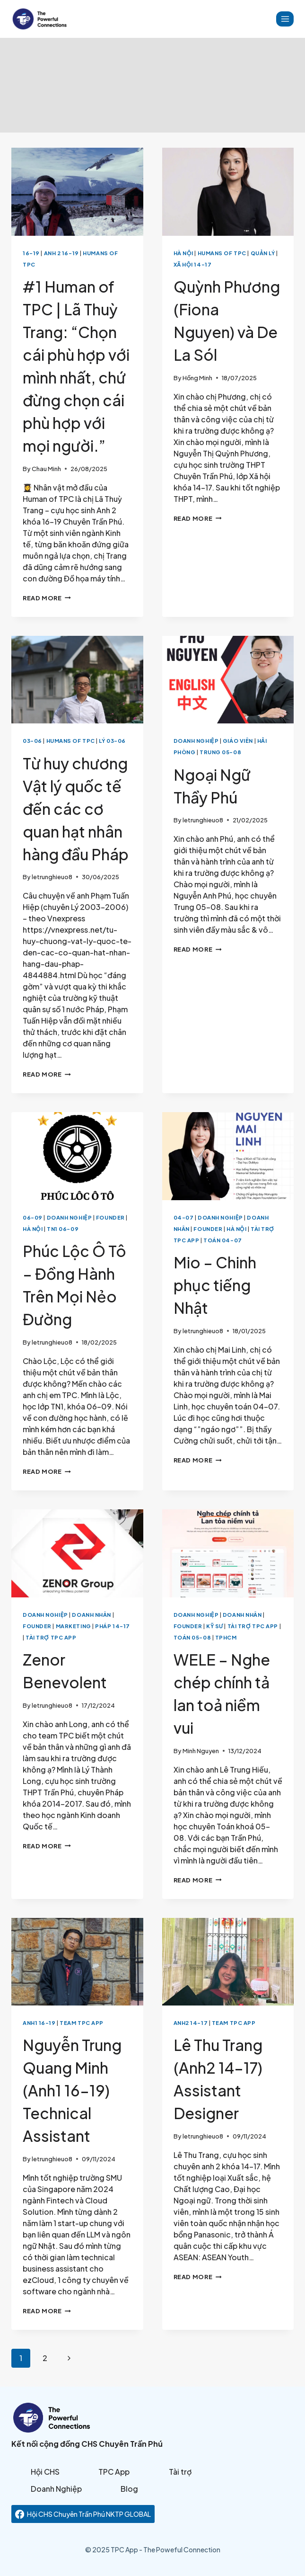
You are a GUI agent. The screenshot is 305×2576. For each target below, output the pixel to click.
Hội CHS (45, 2472)
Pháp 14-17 (112, 1625)
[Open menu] (285, 18)
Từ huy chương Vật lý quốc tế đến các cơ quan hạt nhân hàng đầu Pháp (76, 809)
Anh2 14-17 (191, 2022)
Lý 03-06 (112, 740)
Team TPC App (82, 2022)
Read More (47, 598)
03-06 (32, 740)
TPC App (114, 2472)
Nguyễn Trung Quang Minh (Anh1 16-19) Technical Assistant (72, 2090)
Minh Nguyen (201, 1751)
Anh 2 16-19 (61, 253)
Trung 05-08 (220, 752)
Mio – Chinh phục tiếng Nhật (215, 1285)
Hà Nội (183, 253)
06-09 (33, 1217)
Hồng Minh (197, 378)
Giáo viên (238, 740)
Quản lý (263, 253)
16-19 (31, 253)
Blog (129, 2489)
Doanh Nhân (91, 1614)
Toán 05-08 (192, 1637)
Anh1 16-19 (39, 2022)
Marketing (73, 1625)
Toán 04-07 (222, 1240)
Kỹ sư (214, 1625)
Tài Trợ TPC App (51, 1637)
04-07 (184, 1217)
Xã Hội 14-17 (193, 264)
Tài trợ (180, 2472)
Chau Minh (46, 468)
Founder (110, 1217)
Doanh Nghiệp (196, 740)
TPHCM (226, 1637)
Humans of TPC (222, 253)
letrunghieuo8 (52, 877)
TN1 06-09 (62, 1228)
